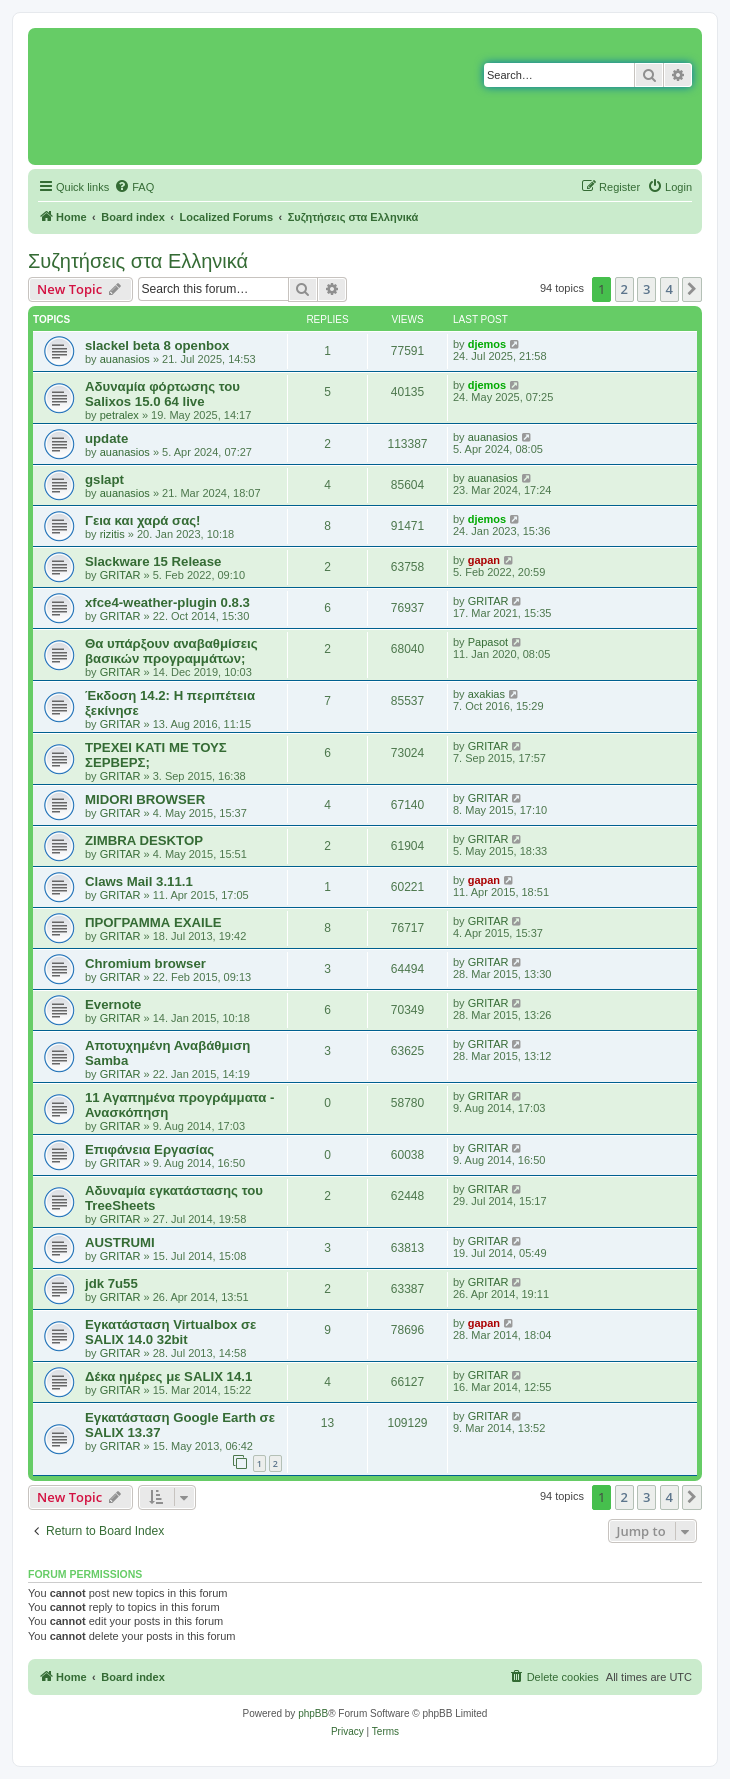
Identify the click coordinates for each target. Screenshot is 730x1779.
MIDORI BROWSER (145, 799)
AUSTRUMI (120, 1242)
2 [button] (624, 289)
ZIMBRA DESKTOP (144, 840)
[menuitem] (134, 187)
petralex (119, 415)
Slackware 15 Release (153, 561)
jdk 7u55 (111, 1283)
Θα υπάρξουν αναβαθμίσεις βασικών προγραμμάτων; (171, 651)
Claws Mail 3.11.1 (139, 881)
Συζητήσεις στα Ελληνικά (138, 261)
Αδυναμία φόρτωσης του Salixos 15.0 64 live (162, 394)
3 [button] (646, 289)
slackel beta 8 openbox (157, 345)
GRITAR (120, 575)
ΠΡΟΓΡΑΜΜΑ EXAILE (153, 922)
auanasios (125, 359)
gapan (484, 560)
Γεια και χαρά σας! (143, 520)
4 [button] (669, 289)
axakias (486, 694)
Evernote (113, 1004)
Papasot (488, 642)
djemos (487, 344)
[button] (692, 289)
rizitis (112, 534)
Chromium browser (145, 963)
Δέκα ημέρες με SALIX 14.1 (168, 1376)
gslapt (104, 479)
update (106, 438)
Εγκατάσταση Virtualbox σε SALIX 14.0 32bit (170, 1332)
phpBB (313, 1713)
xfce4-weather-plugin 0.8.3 (167, 602)
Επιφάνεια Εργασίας (149, 1149)
